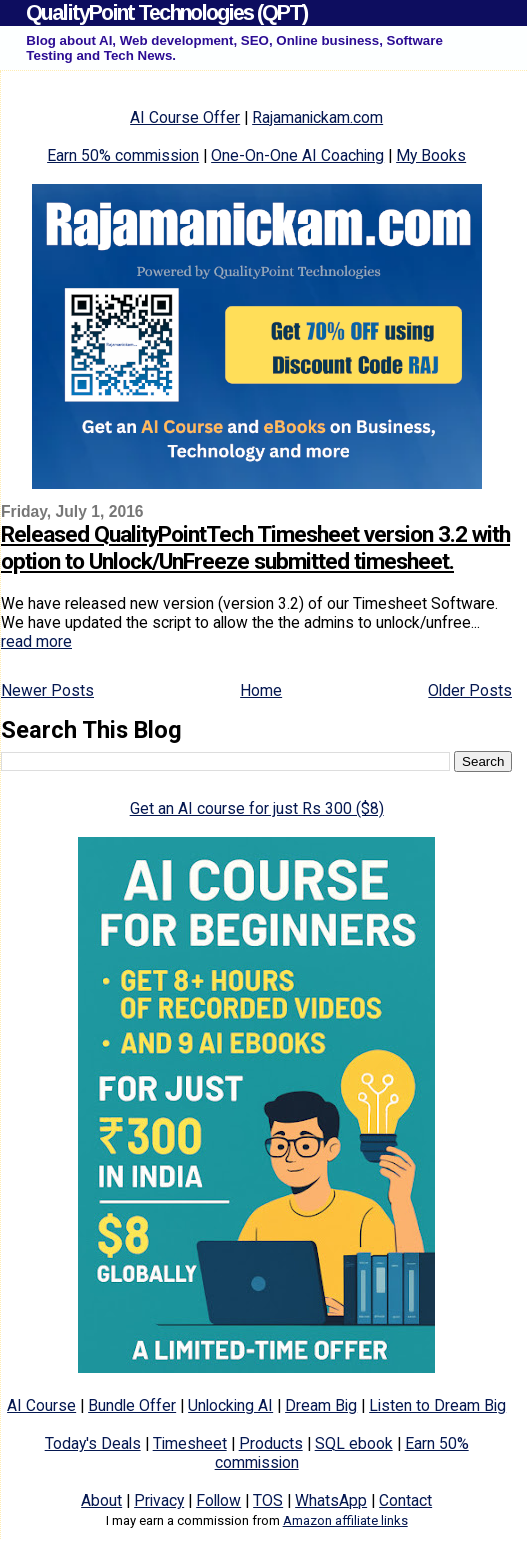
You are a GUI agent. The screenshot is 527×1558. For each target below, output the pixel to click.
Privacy (159, 1500)
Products (271, 1443)
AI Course (41, 1405)
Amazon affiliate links (345, 1520)
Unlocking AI (230, 1405)
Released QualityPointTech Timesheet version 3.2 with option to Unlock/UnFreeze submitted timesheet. (255, 548)
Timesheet (190, 1443)
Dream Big (321, 1405)
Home (261, 690)
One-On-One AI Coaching (297, 155)
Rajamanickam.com (317, 117)
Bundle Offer (132, 1405)
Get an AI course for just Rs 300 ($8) (257, 808)
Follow (218, 1500)
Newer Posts (47, 690)
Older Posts (470, 690)
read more (36, 641)
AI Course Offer (185, 117)
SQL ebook (354, 1443)
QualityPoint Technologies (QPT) (166, 12)
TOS (268, 1500)
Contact (405, 1500)
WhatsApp (331, 1500)
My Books (431, 155)
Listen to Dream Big (437, 1405)
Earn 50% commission (123, 155)
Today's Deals (93, 1443)
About (101, 1500)
